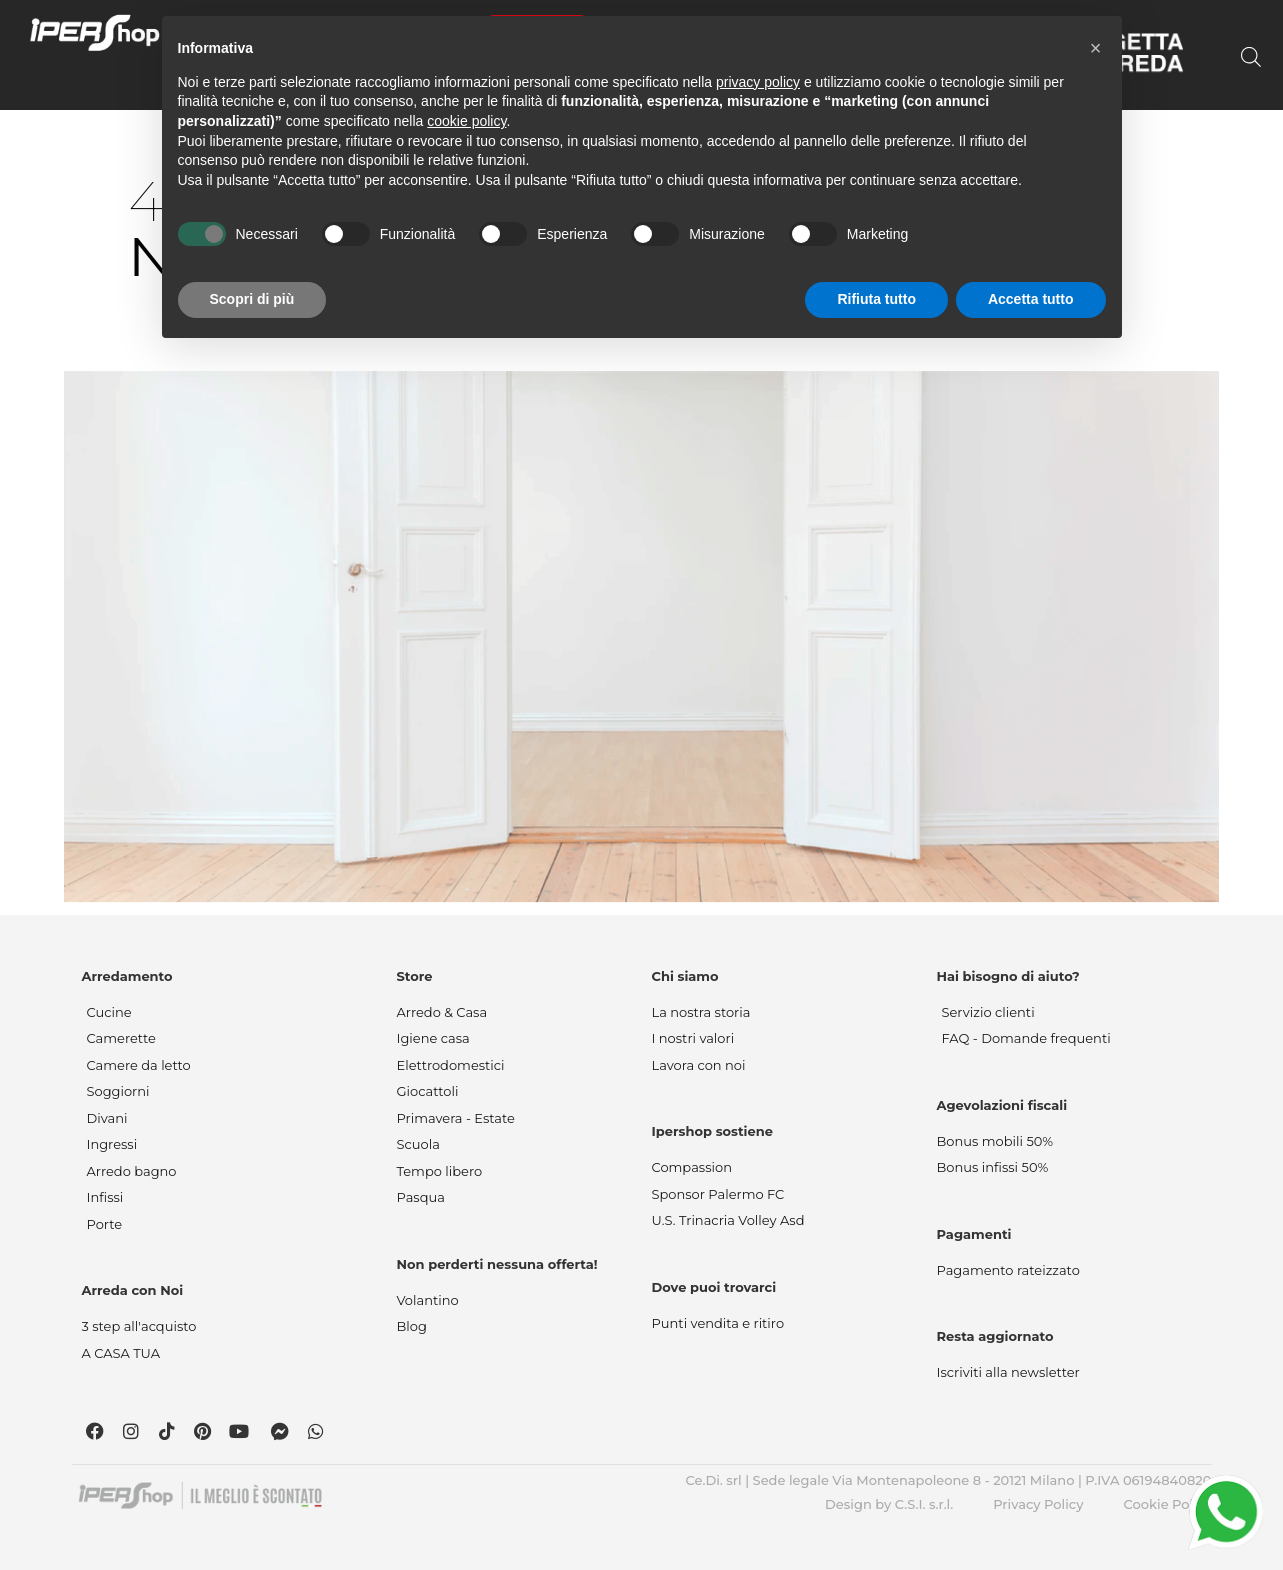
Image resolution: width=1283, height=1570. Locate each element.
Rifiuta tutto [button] (876, 299)
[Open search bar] (1251, 57)
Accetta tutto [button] (1031, 299)
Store (415, 976)
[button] (1096, 48)
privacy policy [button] (758, 82)
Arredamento (127, 976)
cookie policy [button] (466, 121)
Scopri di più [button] (252, 299)
